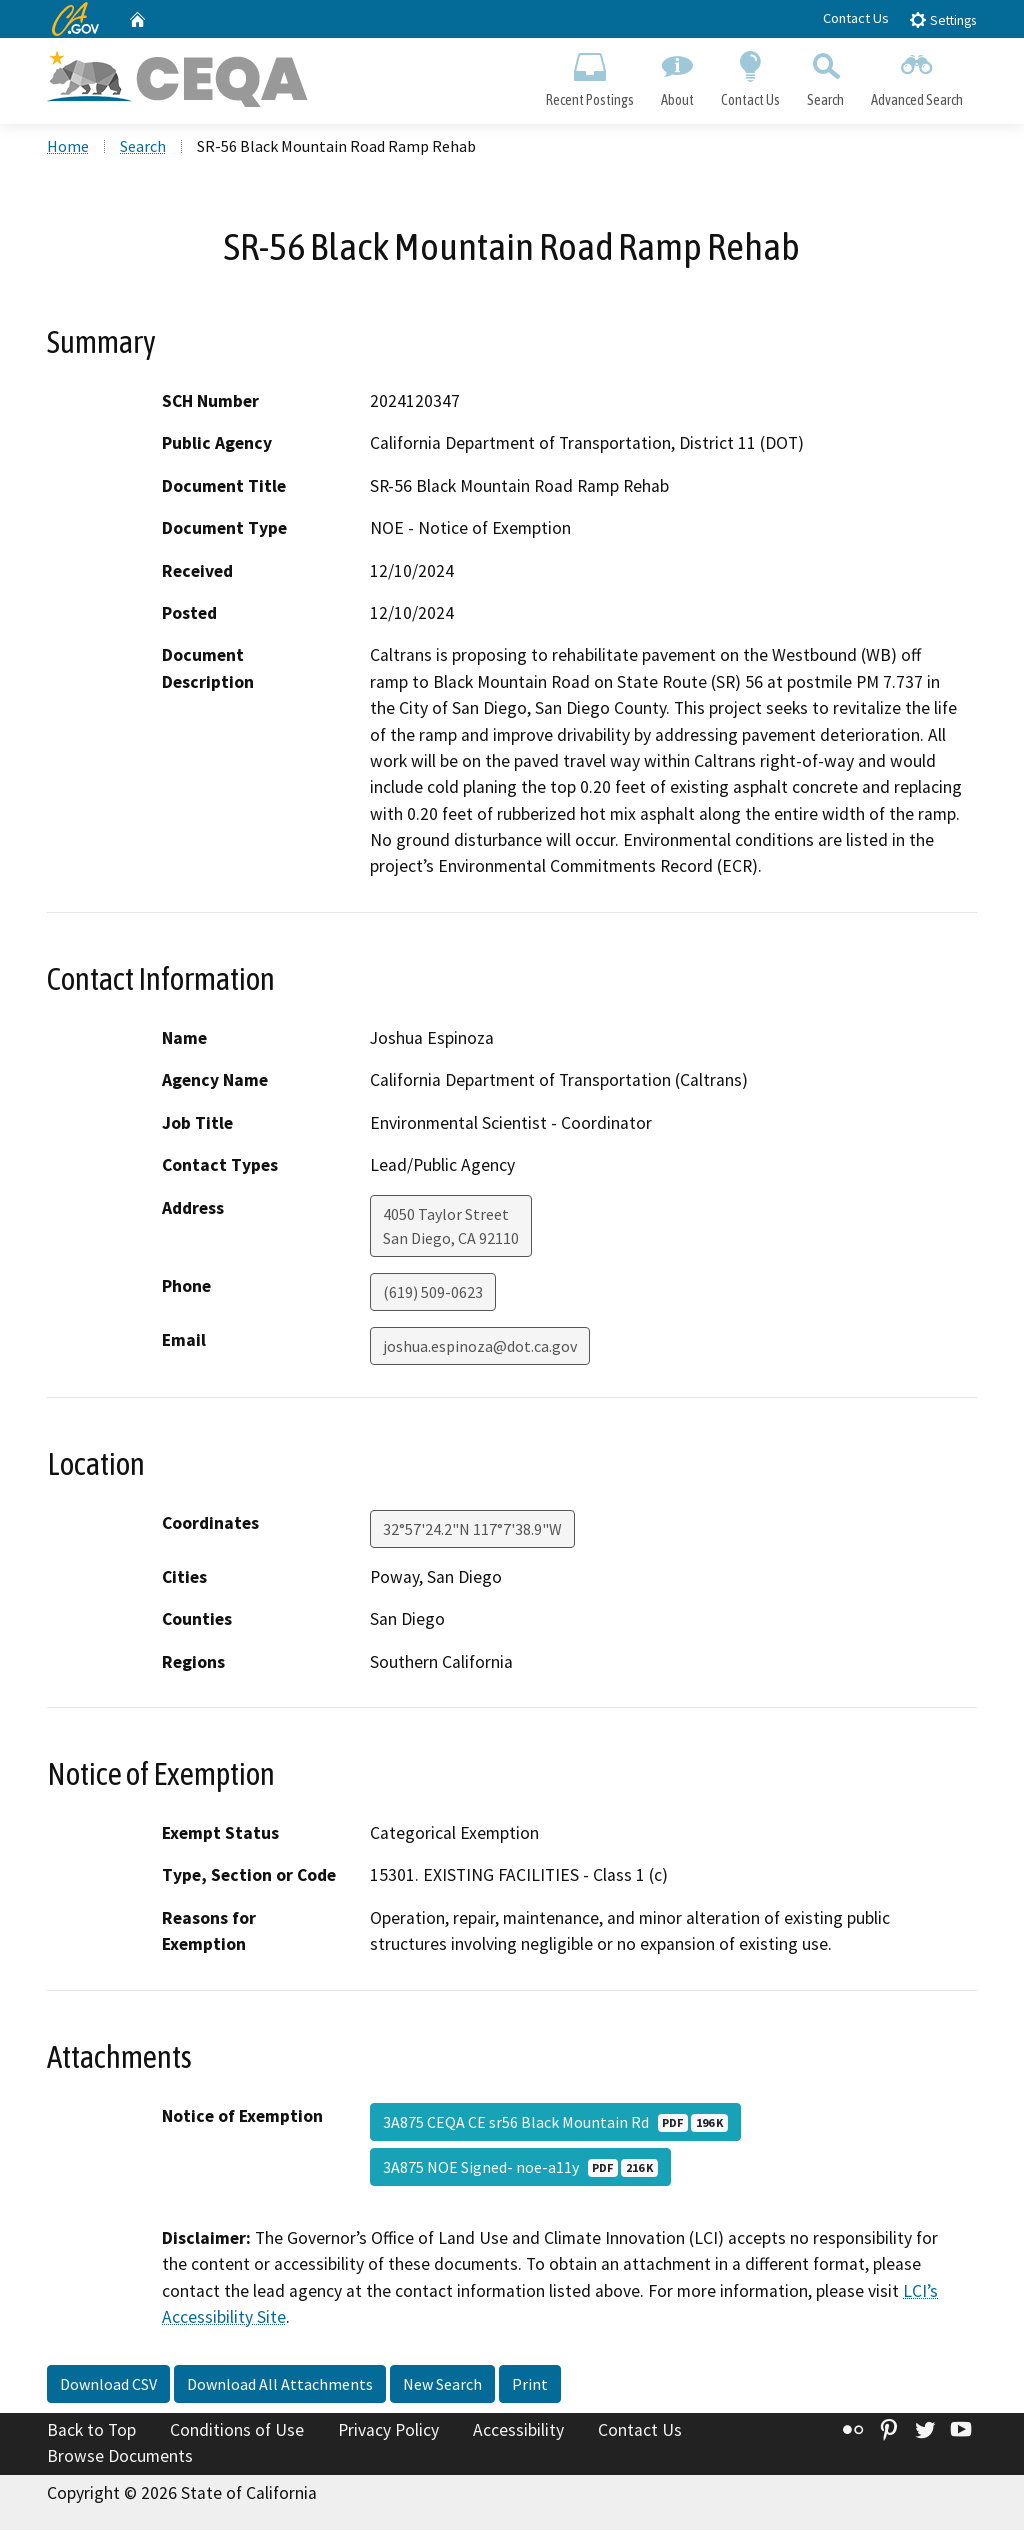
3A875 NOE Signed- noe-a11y (520, 2169)
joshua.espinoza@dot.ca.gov (480, 1348)
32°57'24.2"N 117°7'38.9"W (472, 1531)
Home (68, 149)
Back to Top (91, 2433)
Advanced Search (917, 76)
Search (826, 76)
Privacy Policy (388, 2433)
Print (530, 2387)
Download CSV (108, 2387)
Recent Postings (589, 76)
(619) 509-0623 (433, 1294)
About (677, 76)
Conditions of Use (237, 2433)
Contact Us (856, 18)
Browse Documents (120, 2458)
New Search (442, 2387)
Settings (942, 19)
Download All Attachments (280, 2387)
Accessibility (518, 2433)
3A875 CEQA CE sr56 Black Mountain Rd (555, 2124)
